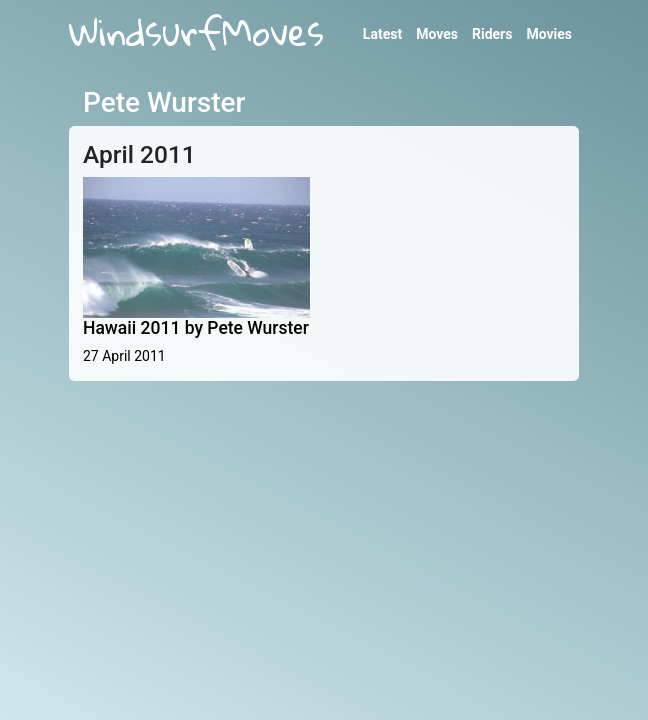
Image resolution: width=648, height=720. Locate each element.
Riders (492, 34)
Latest (382, 34)
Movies (549, 34)
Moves (437, 34)
